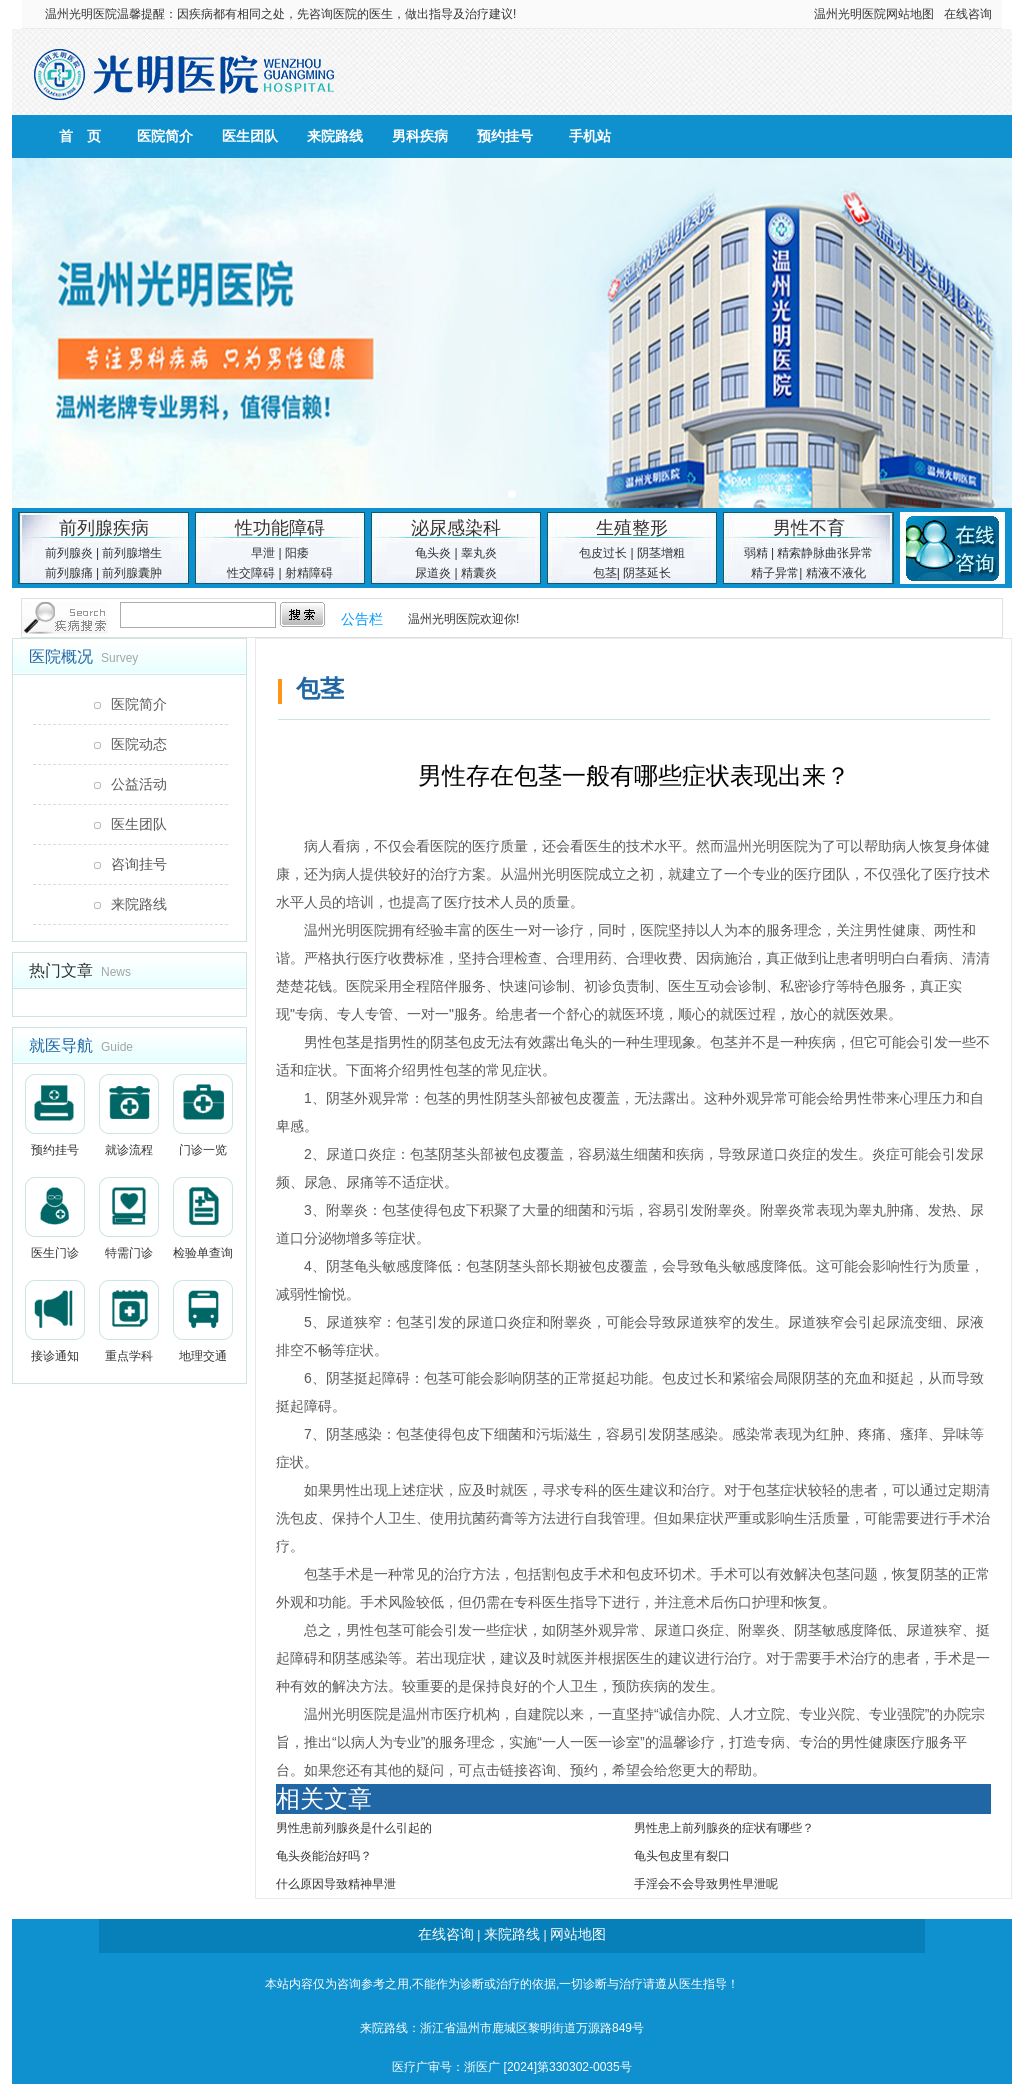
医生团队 (250, 136)
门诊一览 (203, 1115)
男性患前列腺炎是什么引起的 (354, 1828)
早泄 (263, 553)
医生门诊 (55, 1218)
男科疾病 (420, 136)
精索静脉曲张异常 (825, 553)
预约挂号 (505, 136)
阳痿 (297, 553)
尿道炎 (433, 573)
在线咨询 (968, 14)
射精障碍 (309, 573)
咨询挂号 (139, 864)
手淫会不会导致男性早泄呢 (706, 1884)
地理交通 (203, 1321)
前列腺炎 (69, 553)
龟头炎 (433, 553)
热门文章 (61, 970)
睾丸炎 (479, 553)
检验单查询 (203, 1218)
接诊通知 (55, 1321)
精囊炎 (479, 573)
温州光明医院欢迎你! (463, 619)
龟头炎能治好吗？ (324, 1856)
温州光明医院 (81, 14)
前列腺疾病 (104, 528)
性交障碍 (251, 573)
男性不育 (809, 528)
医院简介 (165, 136)
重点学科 (129, 1321)
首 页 (80, 136)
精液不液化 (836, 573)
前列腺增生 (132, 553)
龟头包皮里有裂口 (682, 1856)
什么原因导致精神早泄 (336, 1884)
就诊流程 (129, 1115)
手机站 (590, 136)
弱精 (756, 553)
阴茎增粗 (661, 553)
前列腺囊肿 (132, 573)
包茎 (605, 573)
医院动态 (139, 744)
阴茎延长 (647, 573)
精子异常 (775, 573)
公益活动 (139, 784)
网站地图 (910, 14)
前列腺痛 (69, 573)
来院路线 (335, 136)
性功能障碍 (280, 528)
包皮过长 (603, 553)
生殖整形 (632, 528)
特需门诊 (129, 1218)
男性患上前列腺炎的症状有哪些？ (724, 1828)
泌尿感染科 (456, 528)
